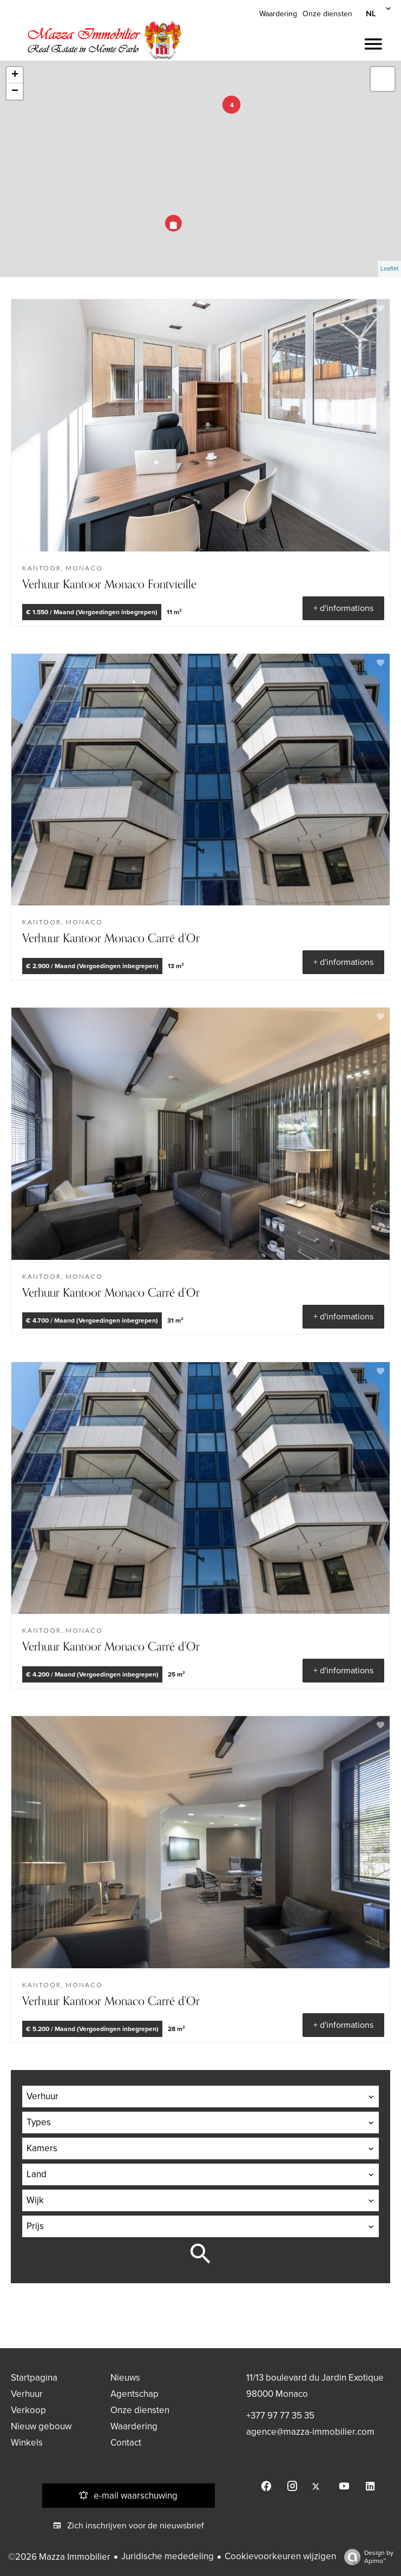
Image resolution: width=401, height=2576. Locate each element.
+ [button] (14, 75)
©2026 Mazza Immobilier (59, 2556)
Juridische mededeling (167, 2556)
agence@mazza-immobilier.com (310, 2431)
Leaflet (389, 268)
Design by (366, 2557)
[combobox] (200, 2096)
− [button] (14, 91)
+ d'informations (343, 608)
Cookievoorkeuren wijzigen (280, 2556)
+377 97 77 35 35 (280, 2415)
